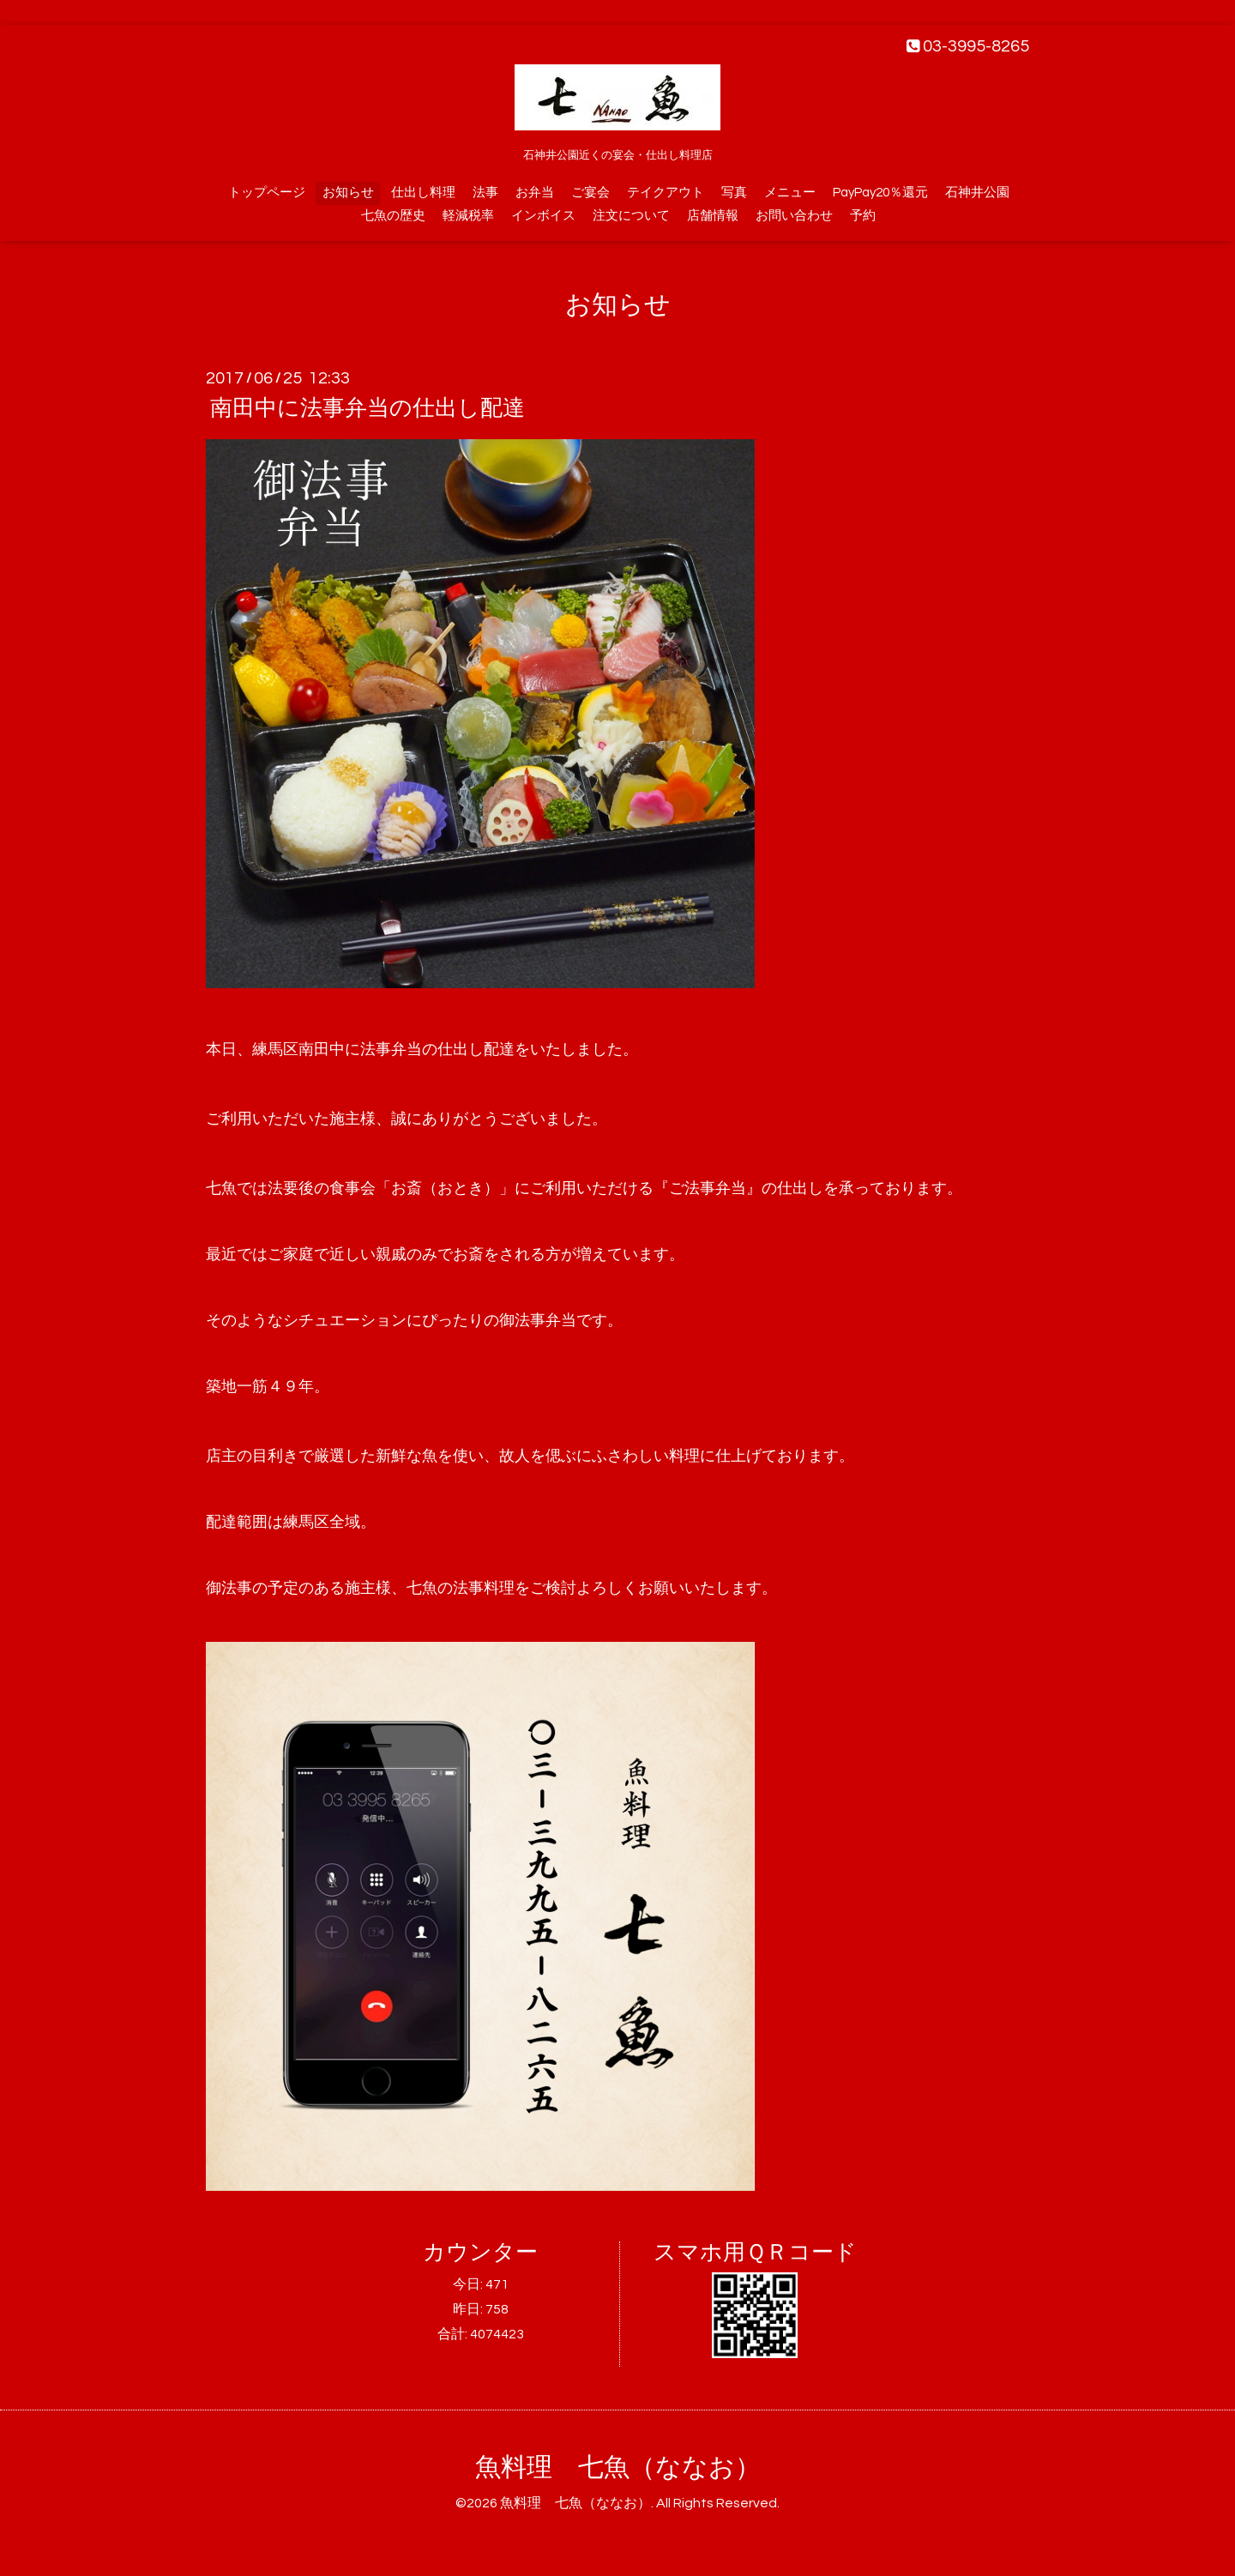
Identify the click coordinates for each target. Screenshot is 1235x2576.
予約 (863, 215)
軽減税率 (468, 215)
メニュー (790, 192)
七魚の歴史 (393, 215)
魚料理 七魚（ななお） (618, 2467)
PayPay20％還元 (880, 192)
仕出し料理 (423, 192)
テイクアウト (665, 192)
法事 (485, 192)
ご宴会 (590, 192)
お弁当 (534, 192)
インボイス (543, 215)
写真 (734, 192)
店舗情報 (712, 215)
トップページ (266, 192)
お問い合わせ (794, 215)
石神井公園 (977, 192)
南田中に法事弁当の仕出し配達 (367, 408)
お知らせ (348, 192)
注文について (631, 215)
